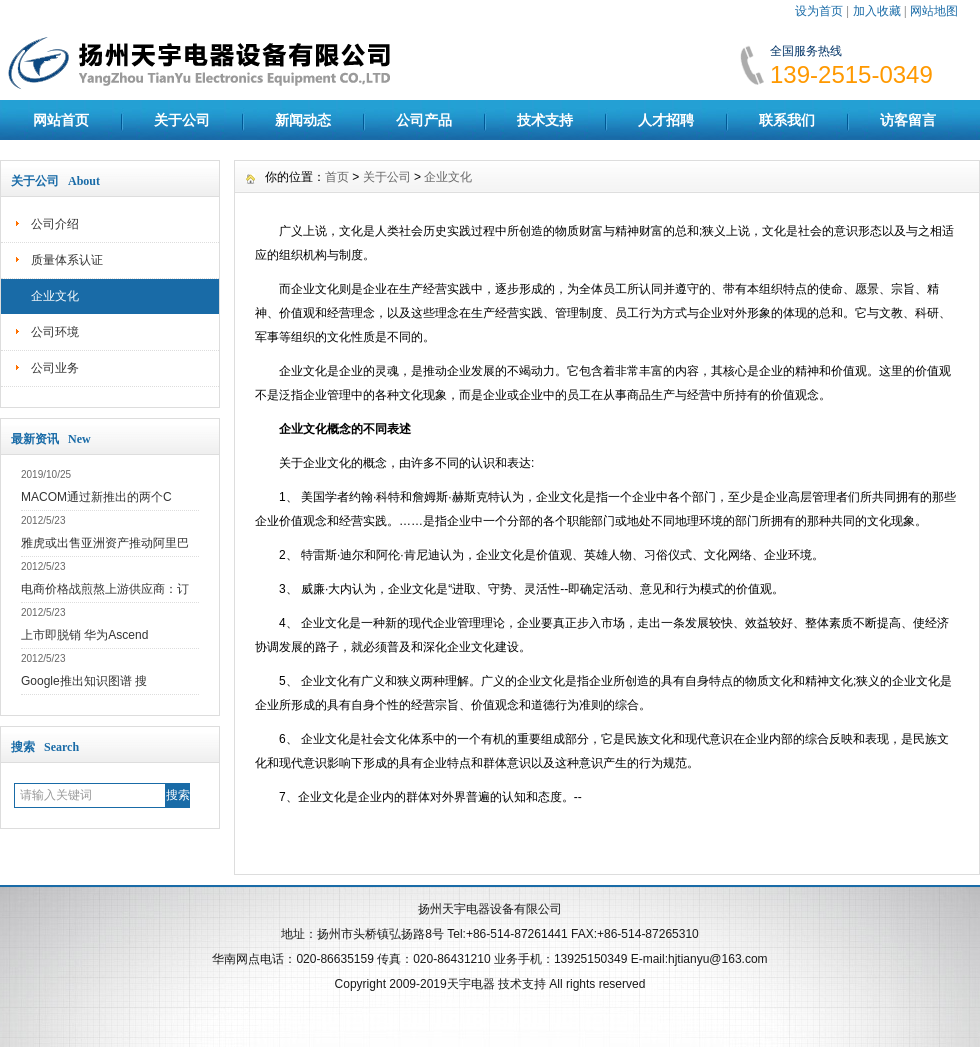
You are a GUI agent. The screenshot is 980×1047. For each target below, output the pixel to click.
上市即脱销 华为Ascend (84, 635)
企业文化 (55, 296)
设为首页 (819, 11)
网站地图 (934, 11)
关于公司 (182, 120)
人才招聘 (666, 120)
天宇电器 (471, 984)
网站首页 (61, 120)
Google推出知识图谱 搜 (84, 681)
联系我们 (787, 120)
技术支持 (545, 120)
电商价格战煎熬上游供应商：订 (105, 589)
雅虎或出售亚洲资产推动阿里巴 (105, 543)
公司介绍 (55, 224)
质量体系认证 (67, 260)
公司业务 (55, 368)
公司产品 (424, 120)
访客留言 (908, 120)
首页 (337, 177)
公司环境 (55, 332)
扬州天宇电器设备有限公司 (490, 909)
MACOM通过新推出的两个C (96, 497)
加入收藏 (877, 11)
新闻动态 (303, 120)
